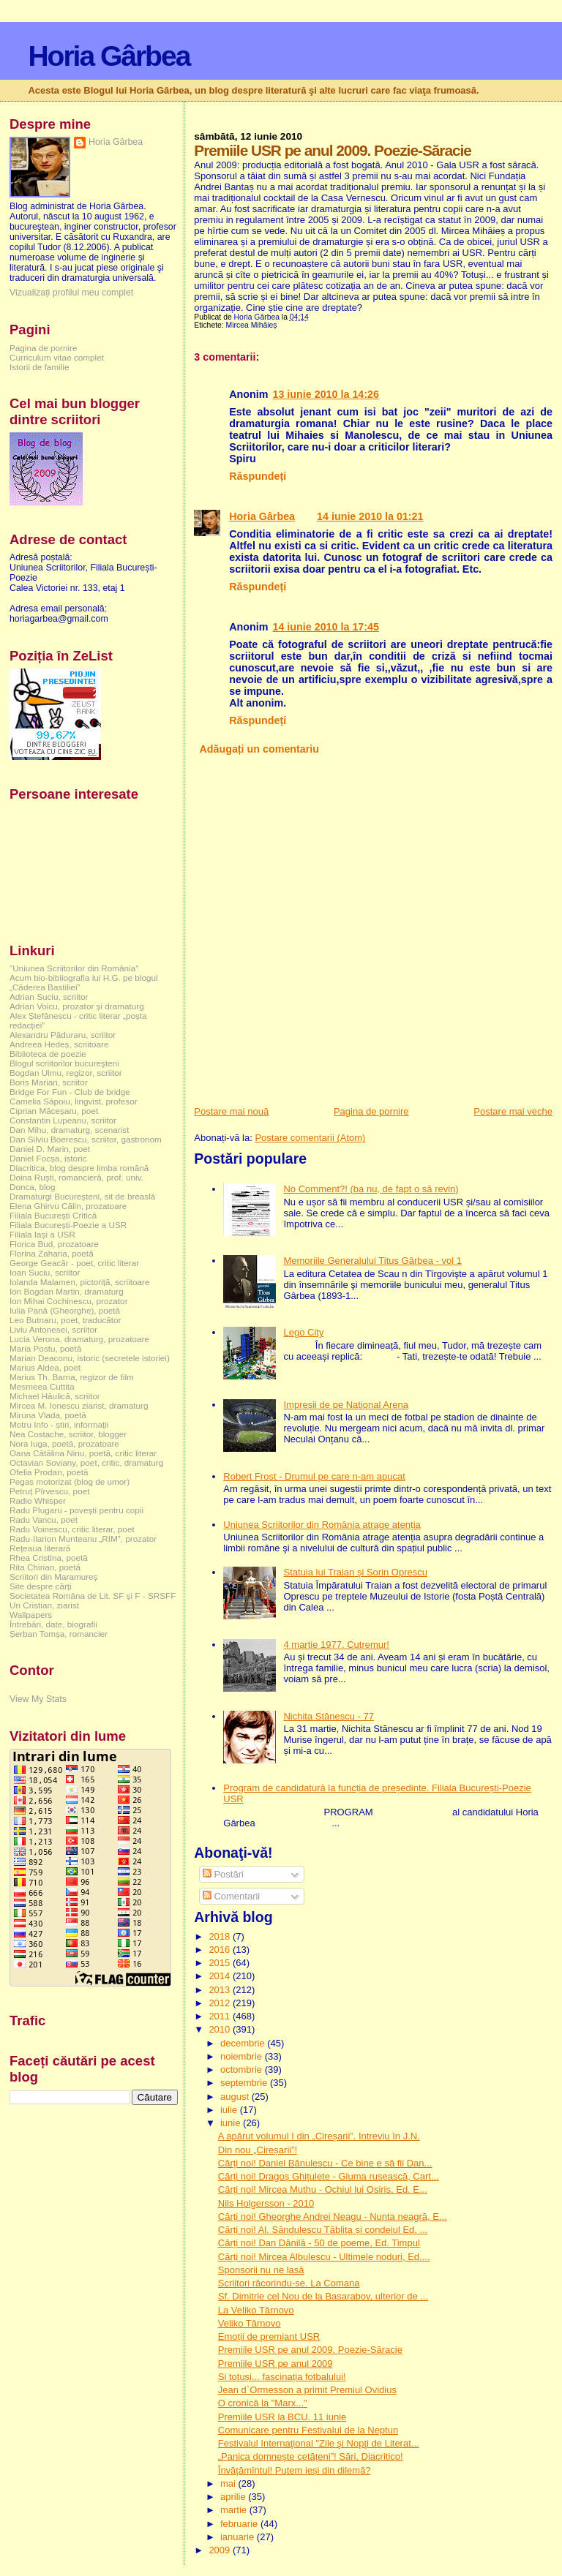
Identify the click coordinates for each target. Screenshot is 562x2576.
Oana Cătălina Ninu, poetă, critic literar (83, 1453)
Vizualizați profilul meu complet (71, 292)
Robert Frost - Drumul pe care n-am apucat (314, 1476)
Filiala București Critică (53, 1215)
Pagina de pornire (371, 1111)
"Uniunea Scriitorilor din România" (74, 968)
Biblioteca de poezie (48, 1053)
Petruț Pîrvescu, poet (49, 1491)
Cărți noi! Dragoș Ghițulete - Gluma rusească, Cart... (328, 2176)
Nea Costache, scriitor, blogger (68, 1434)
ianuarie (238, 2536)
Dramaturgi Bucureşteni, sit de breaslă (82, 1196)
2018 (221, 1936)
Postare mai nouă (231, 1111)
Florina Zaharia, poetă (52, 1253)
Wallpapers (31, 1614)
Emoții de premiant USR (269, 2336)
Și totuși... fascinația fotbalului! (282, 2376)
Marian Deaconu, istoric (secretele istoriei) (90, 1358)
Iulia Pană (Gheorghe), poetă (65, 1310)
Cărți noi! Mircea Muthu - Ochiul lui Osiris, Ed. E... (322, 2189)
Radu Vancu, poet (44, 1519)
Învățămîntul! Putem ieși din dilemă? (294, 2470)
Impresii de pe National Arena (345, 1404)
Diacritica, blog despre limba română (79, 1167)
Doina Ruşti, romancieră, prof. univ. (76, 1177)
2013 (221, 1989)
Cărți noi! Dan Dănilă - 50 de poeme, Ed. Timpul (319, 2242)
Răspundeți (257, 476)
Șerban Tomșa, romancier (59, 1633)
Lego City (303, 1332)
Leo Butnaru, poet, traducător (65, 1320)
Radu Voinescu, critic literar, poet (72, 1529)
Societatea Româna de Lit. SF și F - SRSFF (93, 1595)
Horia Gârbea (109, 56)
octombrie (242, 2069)
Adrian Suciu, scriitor (49, 996)
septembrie (245, 2082)
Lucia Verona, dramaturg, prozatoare (79, 1339)
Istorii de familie (39, 367)
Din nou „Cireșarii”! (257, 2149)
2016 (221, 1949)
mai (229, 2483)
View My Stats (38, 1699)
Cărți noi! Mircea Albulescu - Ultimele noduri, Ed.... (324, 2256)
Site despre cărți (41, 1586)
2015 (221, 1962)
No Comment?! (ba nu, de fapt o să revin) (370, 1188)
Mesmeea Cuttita (42, 1386)
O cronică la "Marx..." (262, 2403)
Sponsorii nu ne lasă (261, 2269)
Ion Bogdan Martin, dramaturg (67, 1291)
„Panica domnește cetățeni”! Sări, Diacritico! (310, 2456)
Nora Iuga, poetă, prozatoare (64, 1443)
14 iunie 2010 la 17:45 (326, 627)
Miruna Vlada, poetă (48, 1415)
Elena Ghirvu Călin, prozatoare (68, 1205)
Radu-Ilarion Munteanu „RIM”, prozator (83, 1538)
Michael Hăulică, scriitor (55, 1396)
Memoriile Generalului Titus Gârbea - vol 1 (372, 1260)
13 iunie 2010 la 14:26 (326, 394)
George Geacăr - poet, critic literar (74, 1263)
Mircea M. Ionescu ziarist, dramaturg (79, 1405)
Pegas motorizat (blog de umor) (70, 1481)
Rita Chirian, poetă (45, 1567)
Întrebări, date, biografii (53, 1624)
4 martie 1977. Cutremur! (336, 1644)
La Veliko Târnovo (256, 2310)
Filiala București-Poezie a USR (68, 1224)
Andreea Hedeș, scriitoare (59, 1044)
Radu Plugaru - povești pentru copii (76, 1510)
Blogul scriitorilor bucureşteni (64, 1063)
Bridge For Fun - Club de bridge (70, 1091)
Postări (223, 1874)
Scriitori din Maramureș (53, 1576)
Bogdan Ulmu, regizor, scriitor (66, 1072)
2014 (221, 1975)
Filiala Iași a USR (42, 1234)
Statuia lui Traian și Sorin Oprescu (355, 1572)
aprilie (234, 2496)
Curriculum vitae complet (57, 357)
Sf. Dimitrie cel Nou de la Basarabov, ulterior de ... (323, 2296)
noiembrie (242, 2056)
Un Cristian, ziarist (44, 1605)
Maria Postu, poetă (45, 1348)
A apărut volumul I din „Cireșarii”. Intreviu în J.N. (319, 2136)
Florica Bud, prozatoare (54, 1244)
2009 (221, 2550)
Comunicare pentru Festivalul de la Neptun (308, 2430)
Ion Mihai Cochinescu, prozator (69, 1301)
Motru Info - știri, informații (59, 1424)
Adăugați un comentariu (259, 749)
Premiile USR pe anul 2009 (275, 2363)
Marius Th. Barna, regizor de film (72, 1377)
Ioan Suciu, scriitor (45, 1272)
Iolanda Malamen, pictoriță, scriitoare (80, 1282)
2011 (221, 2016)
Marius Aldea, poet (45, 1367)
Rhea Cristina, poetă (49, 1557)
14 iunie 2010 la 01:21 (370, 516)
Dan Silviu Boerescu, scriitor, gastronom (86, 1139)
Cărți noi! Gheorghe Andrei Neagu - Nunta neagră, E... (332, 2216)
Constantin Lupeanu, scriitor (63, 1120)
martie (235, 2509)
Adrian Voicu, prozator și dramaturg (77, 1006)
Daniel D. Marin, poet (50, 1148)
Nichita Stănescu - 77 (328, 1716)
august (236, 2096)
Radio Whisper (38, 1500)
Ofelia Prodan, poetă (49, 1472)
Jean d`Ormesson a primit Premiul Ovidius (307, 2389)
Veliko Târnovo (249, 2323)
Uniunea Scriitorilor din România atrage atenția (322, 1524)
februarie (240, 2523)
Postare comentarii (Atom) (310, 1137)
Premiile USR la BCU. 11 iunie (282, 2416)
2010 (221, 2029)
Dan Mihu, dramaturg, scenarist (69, 1129)
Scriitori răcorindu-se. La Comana (289, 2283)
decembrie (243, 2043)
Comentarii (231, 1896)
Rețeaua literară (40, 1548)
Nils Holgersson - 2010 (266, 2203)
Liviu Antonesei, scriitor (53, 1329)
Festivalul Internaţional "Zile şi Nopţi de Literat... (318, 2443)
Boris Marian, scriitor (49, 1082)
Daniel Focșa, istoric (48, 1158)
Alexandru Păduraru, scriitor (63, 1034)
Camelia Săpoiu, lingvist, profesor (74, 1101)
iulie (230, 2109)
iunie (231, 2122)
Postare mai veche (512, 1111)
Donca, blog (33, 1186)
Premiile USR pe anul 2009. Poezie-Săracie (310, 2349)
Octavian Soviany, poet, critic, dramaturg (86, 1462)
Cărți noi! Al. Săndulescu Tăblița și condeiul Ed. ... (323, 2229)
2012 (221, 2002)
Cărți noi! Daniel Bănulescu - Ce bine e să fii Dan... (325, 2163)
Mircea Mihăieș (251, 325)
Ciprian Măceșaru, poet (54, 1110)
